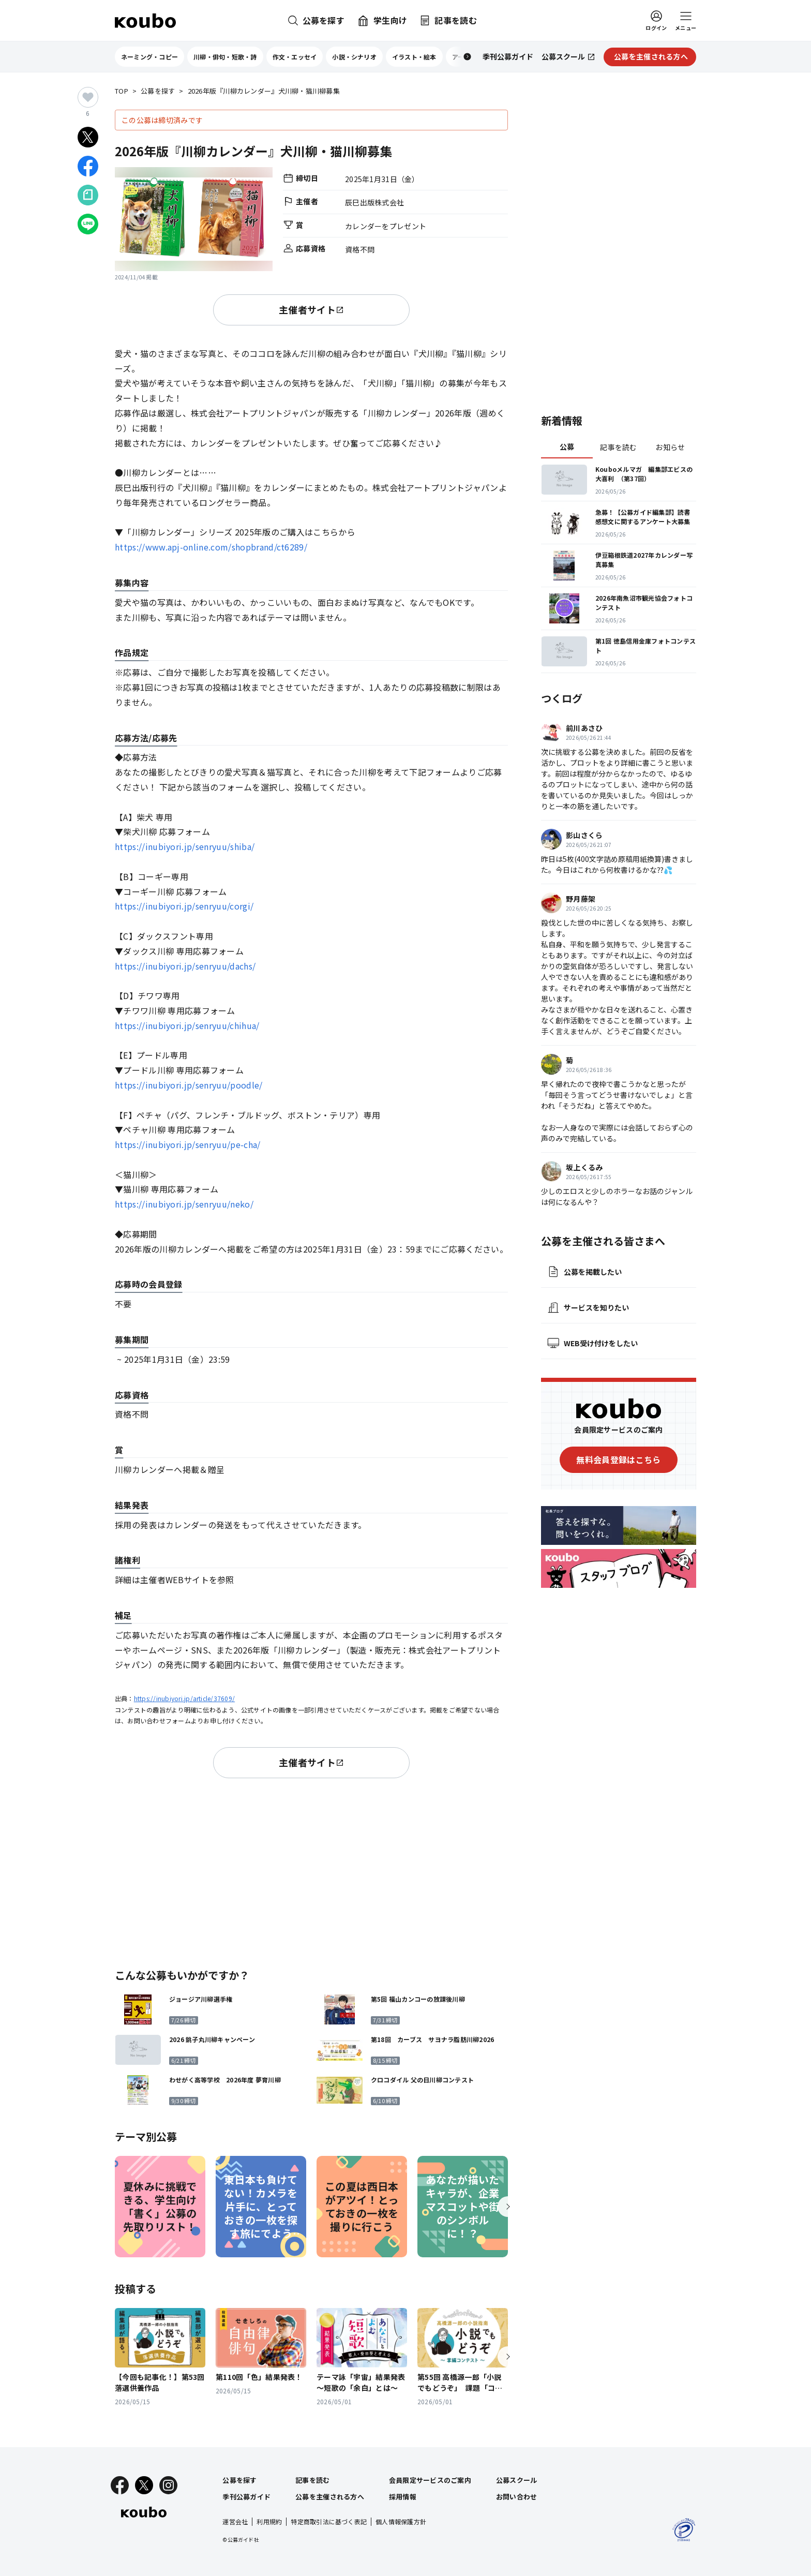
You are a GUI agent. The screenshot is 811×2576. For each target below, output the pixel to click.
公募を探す (158, 91)
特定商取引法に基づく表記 (329, 2521)
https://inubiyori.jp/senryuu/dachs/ (185, 966)
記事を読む (618, 447)
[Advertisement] (311, 1871)
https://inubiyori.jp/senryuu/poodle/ (189, 1085)
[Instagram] (168, 2485)
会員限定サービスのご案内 (430, 2480)
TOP (121, 91)
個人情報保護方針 (401, 2521)
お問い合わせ (516, 2496)
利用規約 (269, 2521)
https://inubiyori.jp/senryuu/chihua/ (187, 1025)
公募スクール (516, 2480)
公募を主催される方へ (329, 2496)
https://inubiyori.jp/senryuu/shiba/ (184, 846)
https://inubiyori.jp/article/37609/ (184, 1698)
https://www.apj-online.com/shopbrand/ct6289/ (211, 547)
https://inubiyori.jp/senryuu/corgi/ (184, 906)
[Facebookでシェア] (88, 166)
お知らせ (670, 447)
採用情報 (402, 2496)
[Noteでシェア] (88, 195)
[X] (144, 2485)
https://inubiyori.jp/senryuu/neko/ (184, 1204)
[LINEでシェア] (88, 224)
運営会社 (235, 2521)
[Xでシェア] (88, 137)
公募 (567, 446)
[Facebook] (120, 2485)
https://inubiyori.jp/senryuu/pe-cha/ (188, 1144)
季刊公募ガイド (246, 2496)
